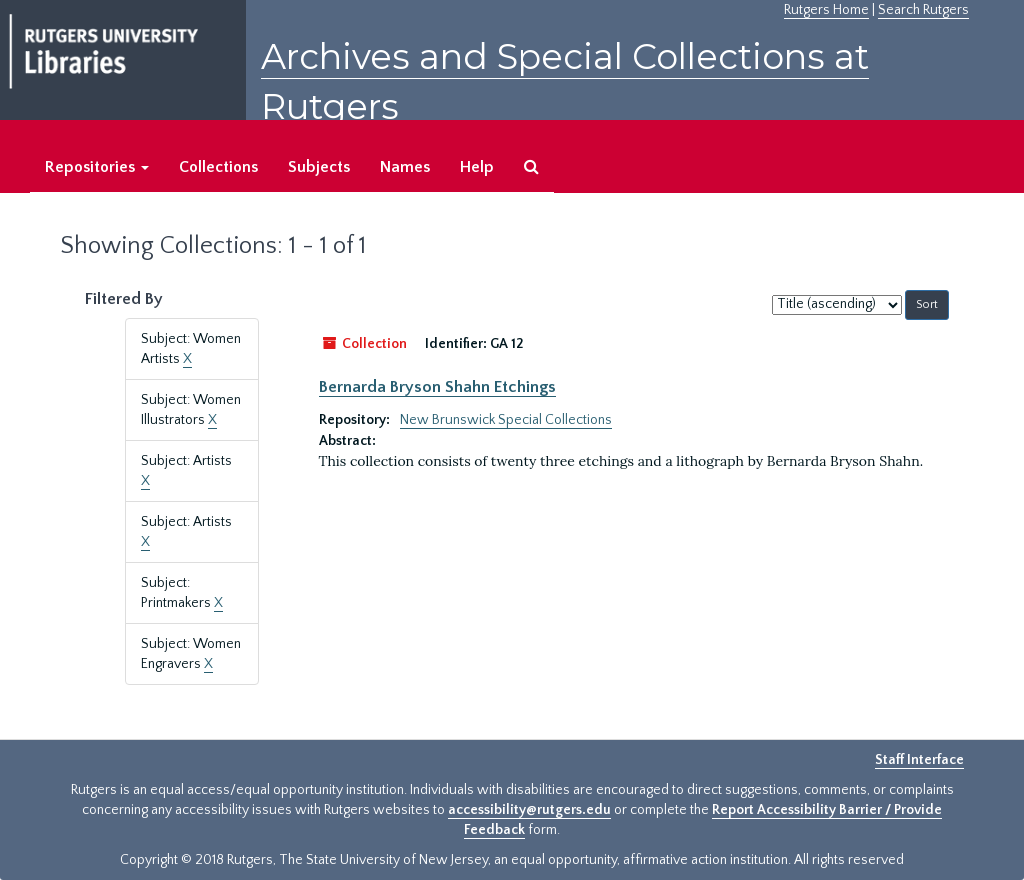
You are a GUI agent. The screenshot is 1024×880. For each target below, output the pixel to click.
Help (477, 167)
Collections (218, 167)
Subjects (319, 167)
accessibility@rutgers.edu (529, 810)
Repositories (97, 167)
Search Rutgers (923, 10)
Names (405, 167)
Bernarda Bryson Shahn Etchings (437, 387)
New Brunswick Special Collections (506, 420)
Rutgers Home (826, 10)
